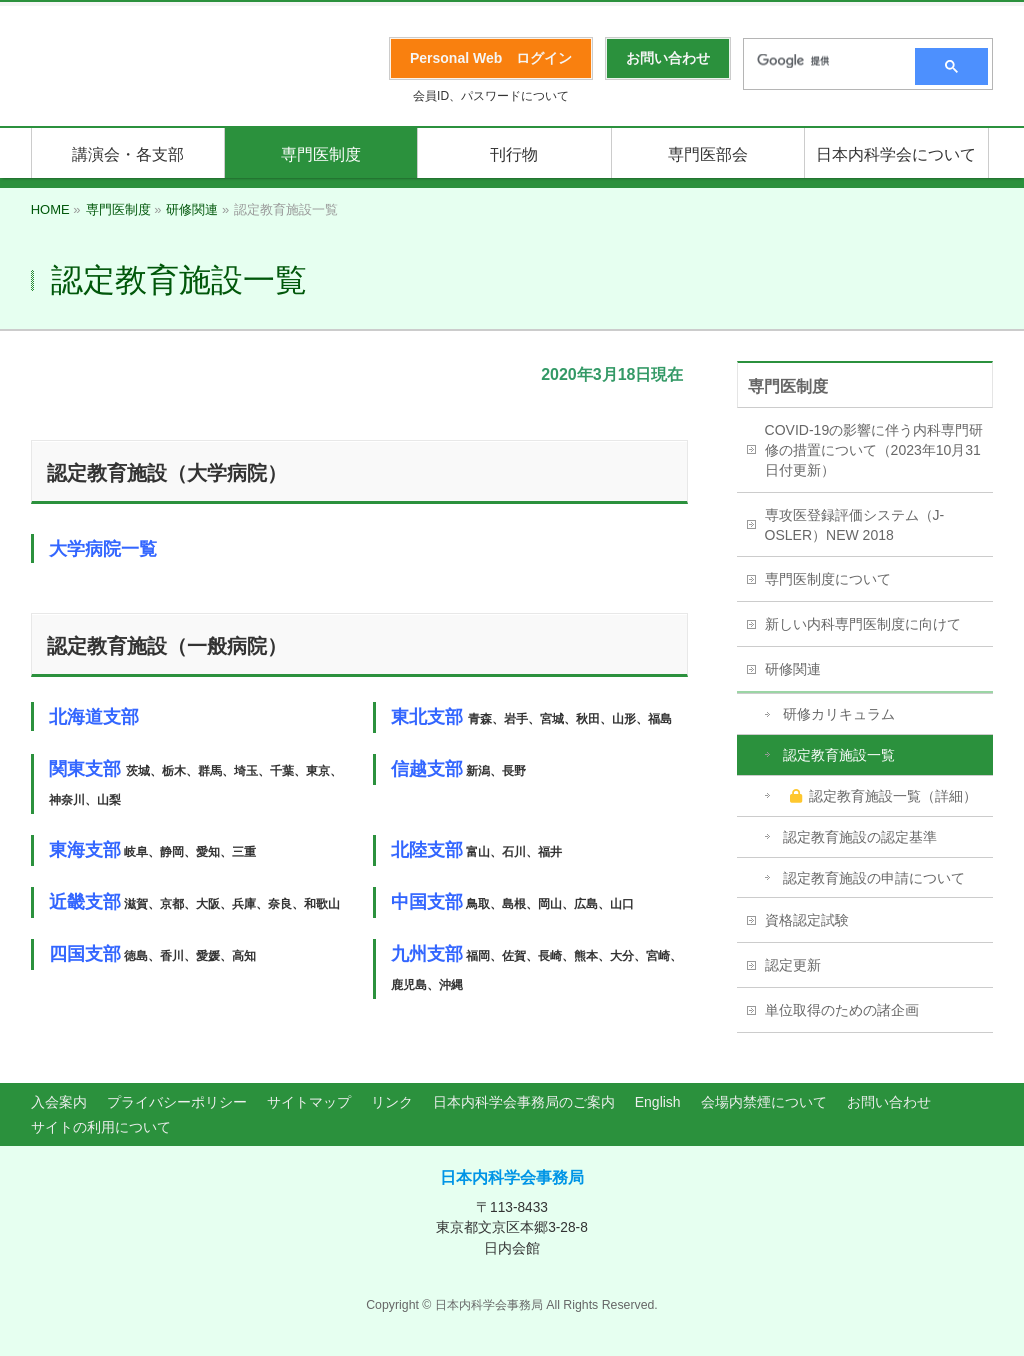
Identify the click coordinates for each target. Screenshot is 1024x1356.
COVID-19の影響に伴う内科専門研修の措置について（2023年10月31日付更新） (874, 450)
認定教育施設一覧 (839, 755)
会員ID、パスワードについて (491, 96)
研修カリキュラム (839, 714)
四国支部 (85, 954)
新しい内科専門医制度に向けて (863, 624)
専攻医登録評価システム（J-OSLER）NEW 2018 (855, 525)
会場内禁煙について (764, 1102)
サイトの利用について (101, 1127)
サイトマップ (309, 1102)
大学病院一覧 (103, 549)
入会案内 (59, 1102)
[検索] (823, 61)
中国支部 (427, 902)
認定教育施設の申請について (874, 878)
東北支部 (427, 717)
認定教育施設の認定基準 (860, 837)
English (658, 1102)
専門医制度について (828, 579)
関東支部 (85, 769)
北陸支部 (427, 850)
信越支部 (427, 769)
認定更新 (793, 965)
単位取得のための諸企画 (842, 1010)
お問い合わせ (889, 1102)
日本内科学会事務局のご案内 (524, 1102)
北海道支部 (94, 717)
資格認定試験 (807, 920)
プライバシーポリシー (177, 1102)
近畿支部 (85, 902)
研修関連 (793, 669)
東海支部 (85, 850)
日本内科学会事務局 (512, 1177)
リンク (392, 1102)
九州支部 (427, 954)
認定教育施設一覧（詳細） (883, 796)
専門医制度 (788, 386)
